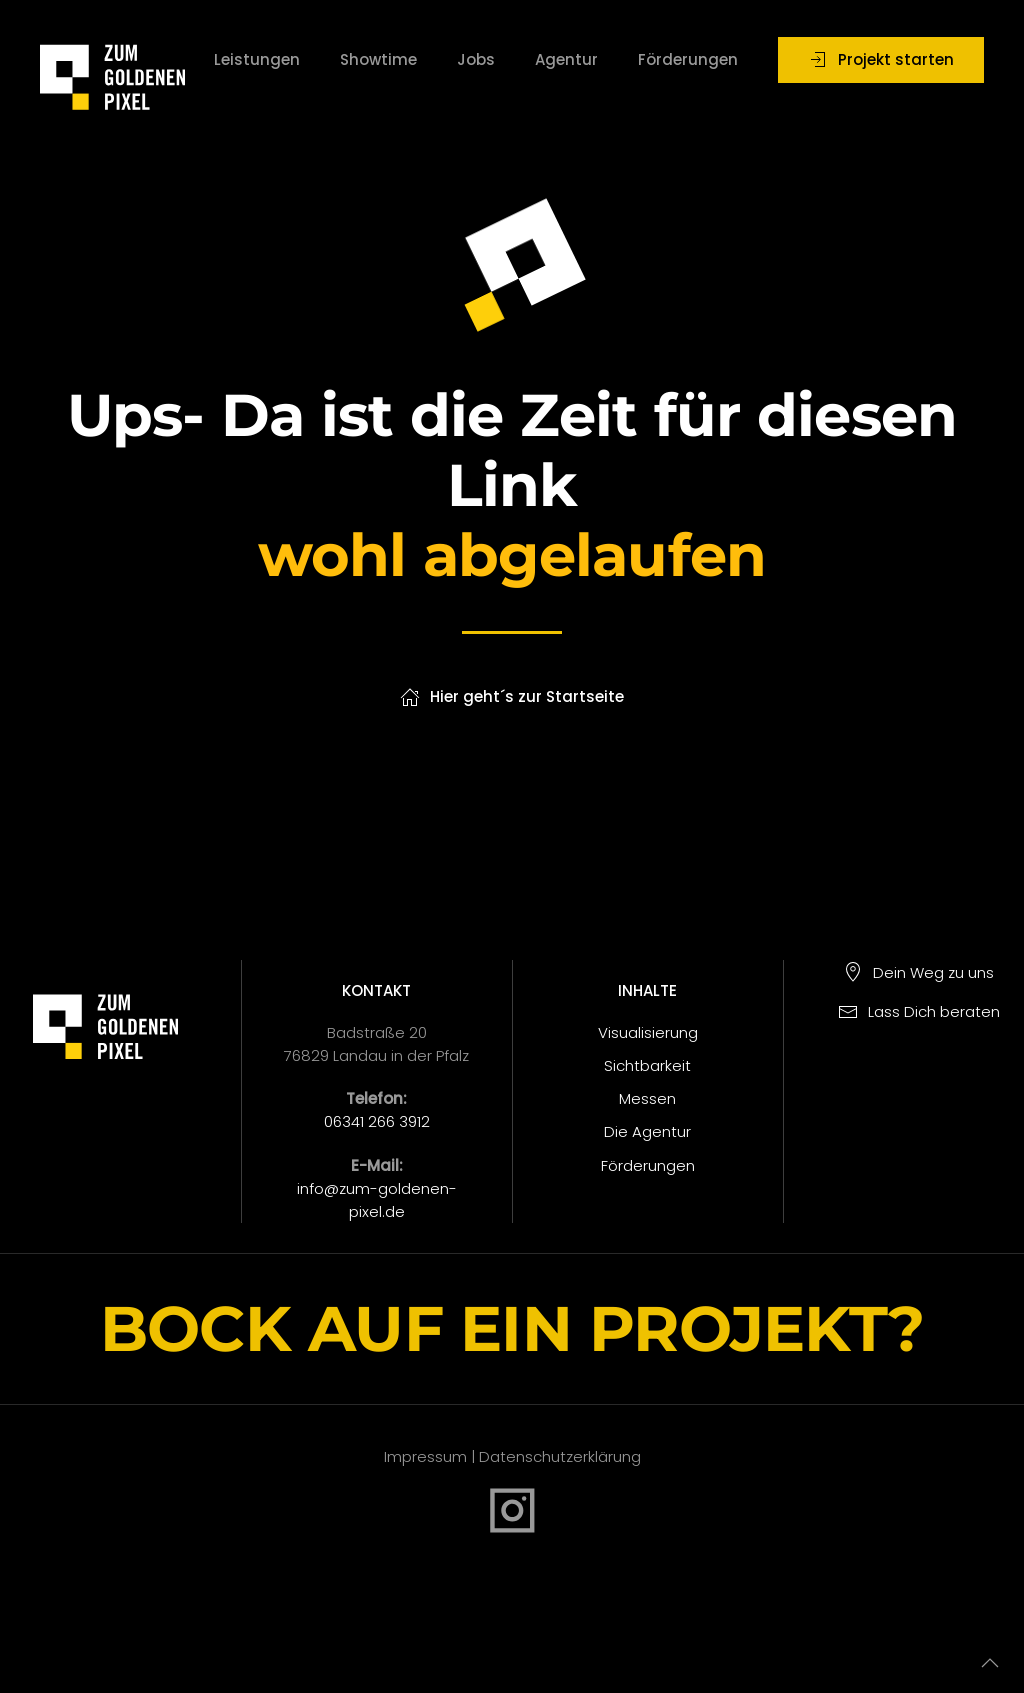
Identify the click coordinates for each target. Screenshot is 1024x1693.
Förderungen (688, 59)
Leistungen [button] (257, 59)
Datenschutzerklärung (558, 1456)
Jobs (476, 59)
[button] (990, 1663)
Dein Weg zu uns (918, 972)
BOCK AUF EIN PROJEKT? (512, 1328)
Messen (647, 1098)
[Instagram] (512, 1508)
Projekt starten (881, 59)
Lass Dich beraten (919, 1011)
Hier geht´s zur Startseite (512, 696)
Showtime (378, 59)
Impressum (425, 1456)
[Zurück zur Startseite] (112, 60)
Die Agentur (647, 1131)
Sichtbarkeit (647, 1065)
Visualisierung (648, 1032)
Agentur (566, 59)
